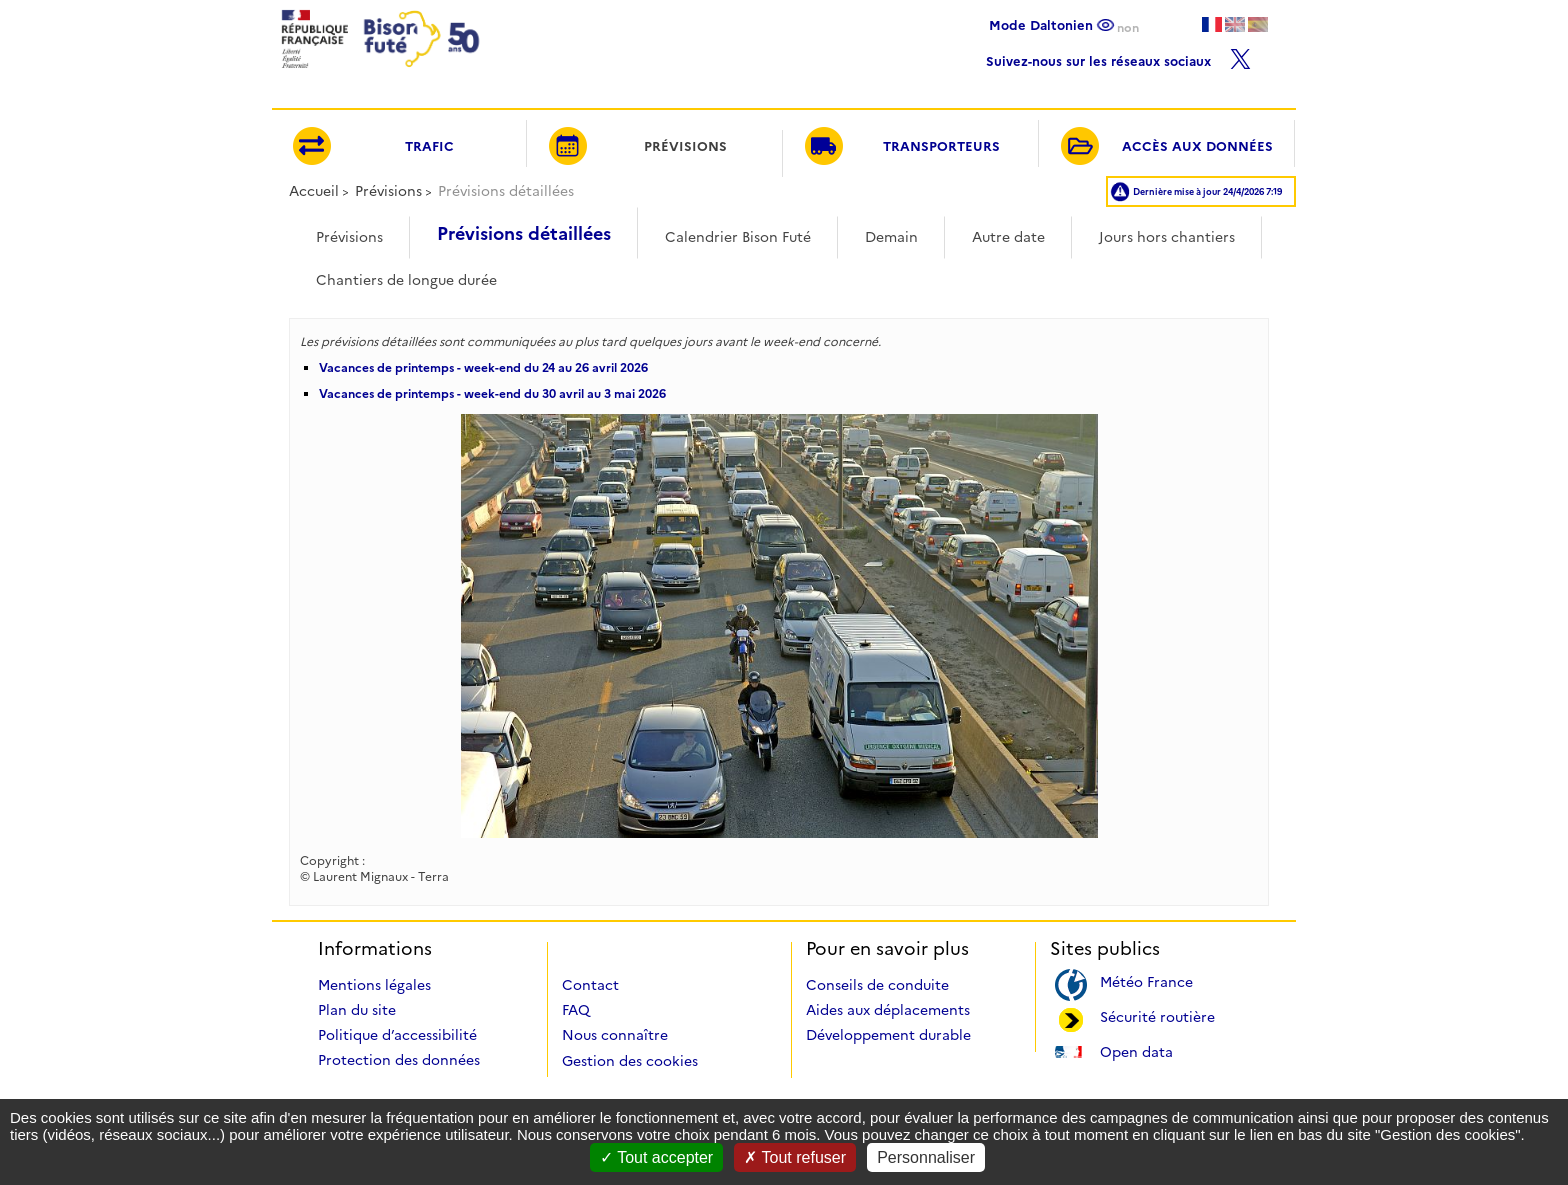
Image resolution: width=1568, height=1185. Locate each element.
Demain (891, 237)
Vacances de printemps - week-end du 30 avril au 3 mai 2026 (492, 393)
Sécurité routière (1157, 1015)
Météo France (1146, 980)
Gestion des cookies (630, 1061)
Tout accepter (656, 1157)
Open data (1136, 1050)
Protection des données (399, 1060)
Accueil (314, 191)
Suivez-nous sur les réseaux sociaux (1118, 56)
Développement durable (888, 1035)
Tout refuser (795, 1157)
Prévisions (388, 191)
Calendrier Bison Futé (738, 237)
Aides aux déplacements (888, 1010)
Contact (590, 985)
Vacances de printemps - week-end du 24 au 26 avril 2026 (483, 367)
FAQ (576, 1010)
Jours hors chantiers (1167, 237)
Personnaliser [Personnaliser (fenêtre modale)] (926, 1157)
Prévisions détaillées (524, 234)
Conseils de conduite (877, 985)
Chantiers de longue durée (406, 280)
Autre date (1008, 237)
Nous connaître (615, 1035)
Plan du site (357, 1010)
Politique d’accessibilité (397, 1035)
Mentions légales (374, 985)
